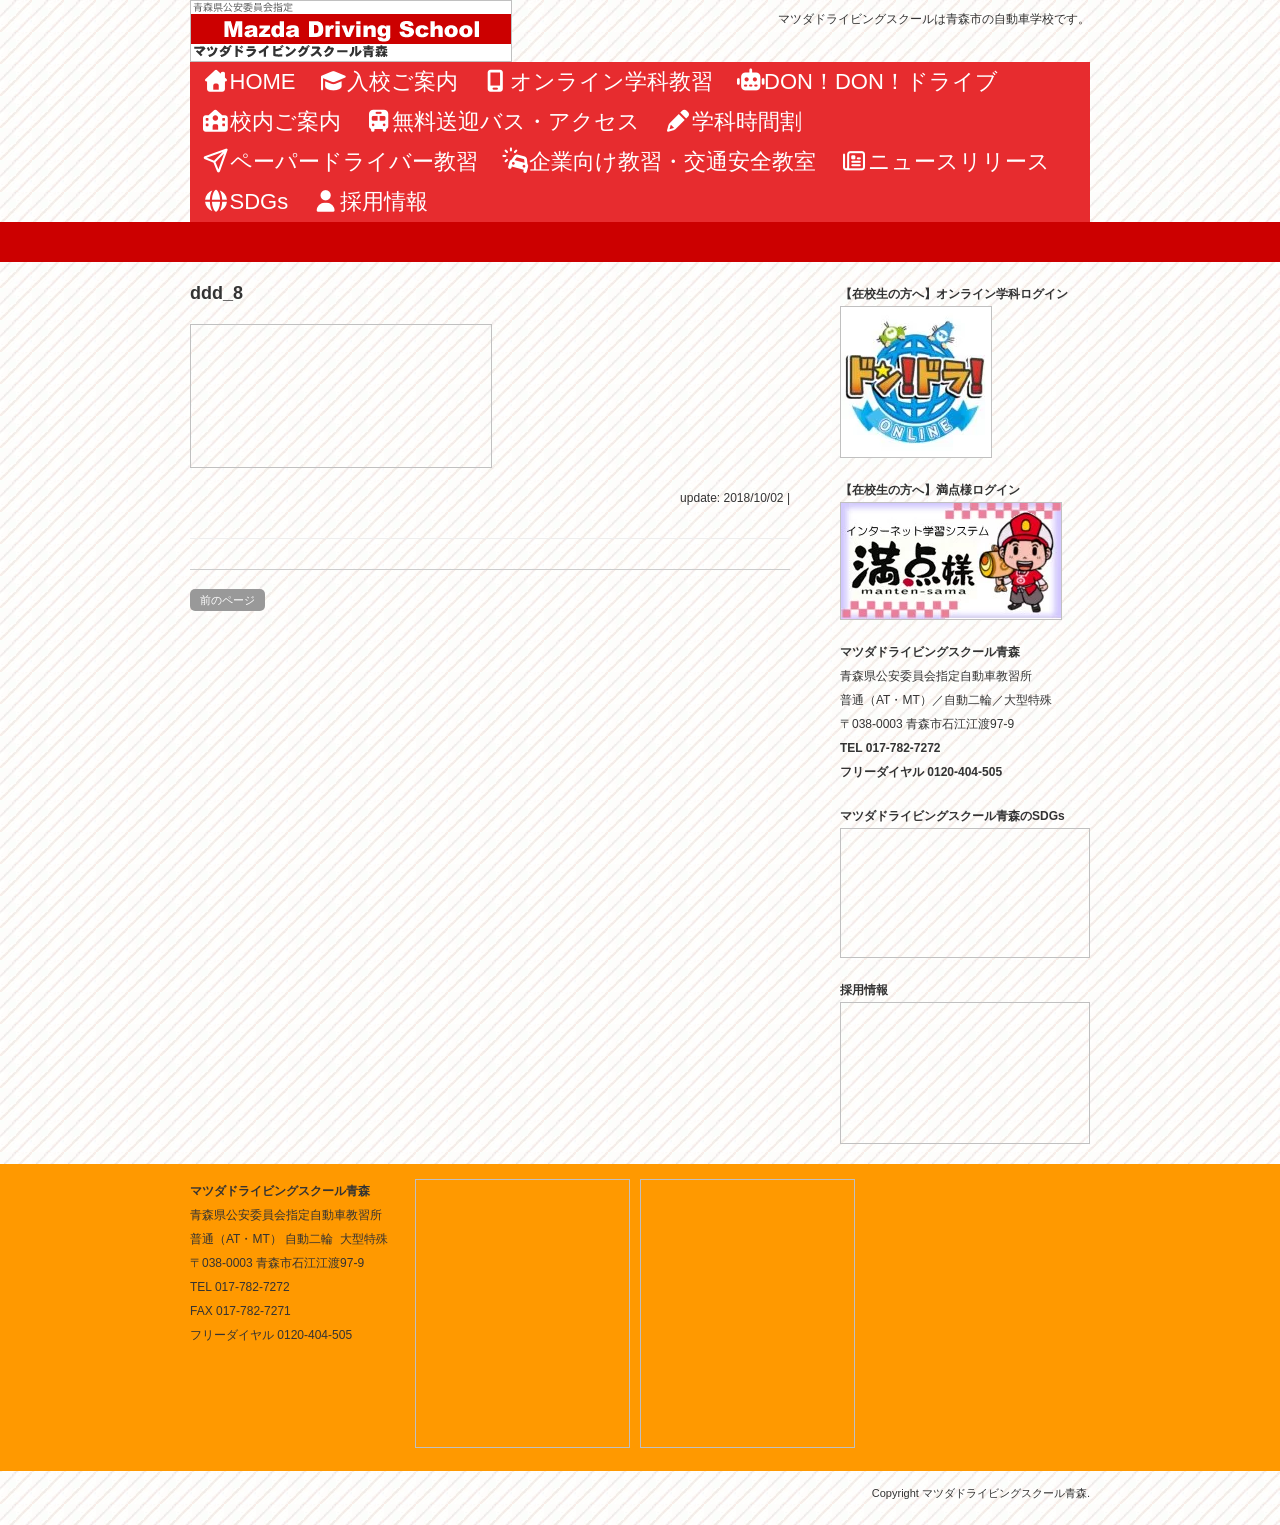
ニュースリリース (945, 161)
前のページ (227, 600)
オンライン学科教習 (597, 81)
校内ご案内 (271, 121)
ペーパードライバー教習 (340, 161)
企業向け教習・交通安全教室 (659, 161)
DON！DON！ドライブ (867, 81)
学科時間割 (733, 121)
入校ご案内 (389, 81)
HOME (249, 81)
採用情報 (370, 201)
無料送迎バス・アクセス (503, 121)
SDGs (245, 201)
